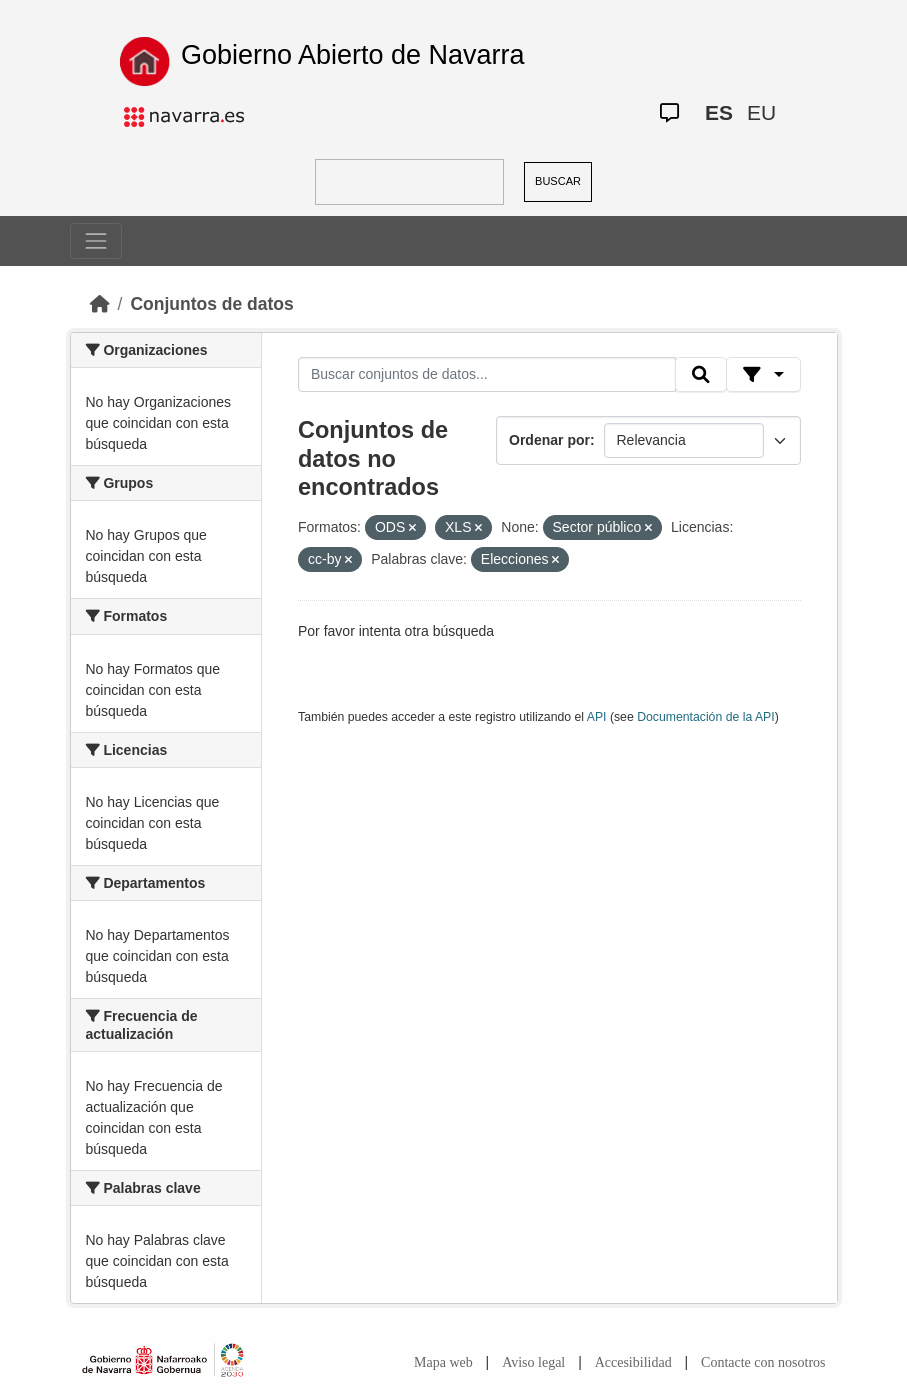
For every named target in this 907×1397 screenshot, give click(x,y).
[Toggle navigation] (96, 241)
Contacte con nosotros (763, 1362)
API (597, 717)
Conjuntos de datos (211, 304)
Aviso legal (533, 1362)
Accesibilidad (633, 1362)
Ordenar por (549, 440)
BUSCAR (558, 181)
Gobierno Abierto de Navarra (353, 55)
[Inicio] (100, 304)
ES (719, 112)
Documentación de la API (706, 717)
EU (761, 112)
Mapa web (443, 1362)
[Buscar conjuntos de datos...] (487, 375)
